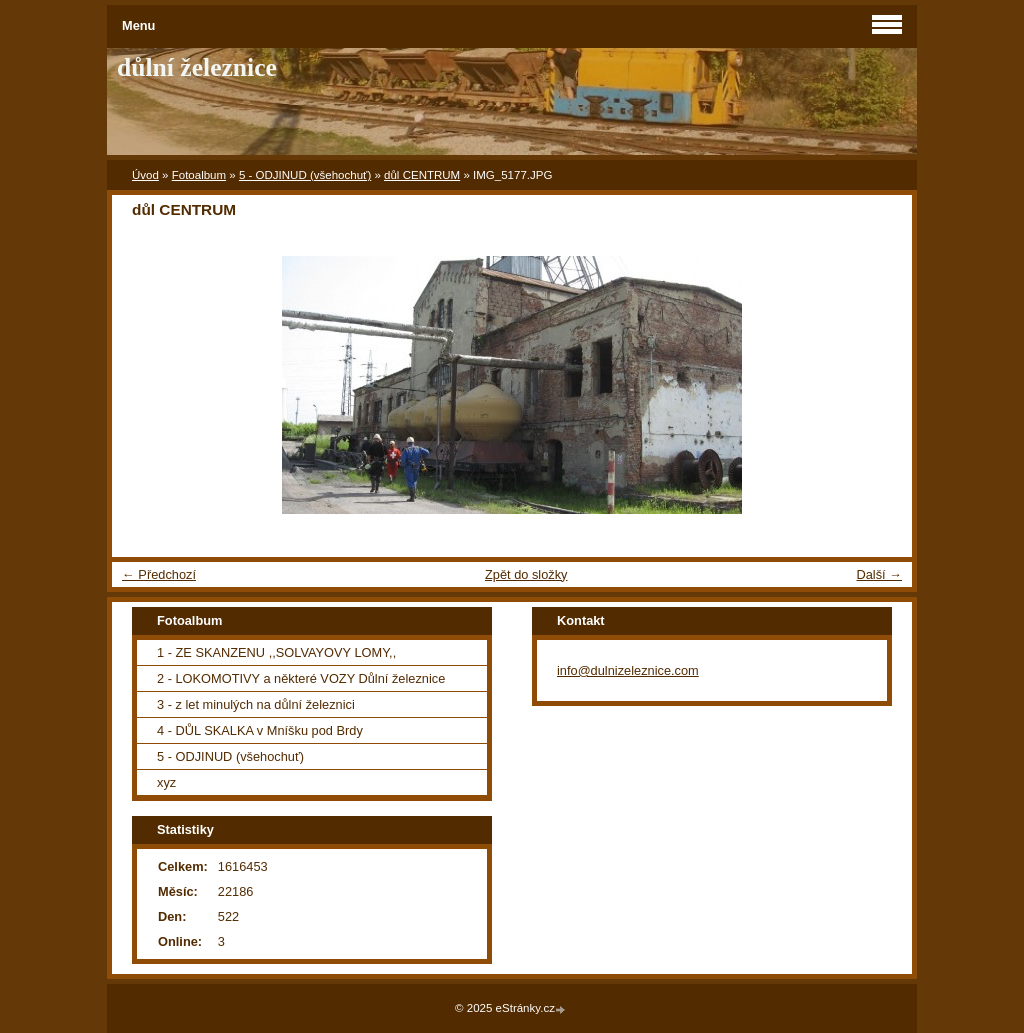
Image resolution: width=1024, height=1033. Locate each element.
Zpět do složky (526, 574)
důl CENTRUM (422, 175)
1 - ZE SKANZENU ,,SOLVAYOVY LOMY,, (276, 652)
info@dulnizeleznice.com (628, 670)
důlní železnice (197, 67)
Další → (879, 574)
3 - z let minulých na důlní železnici (256, 704)
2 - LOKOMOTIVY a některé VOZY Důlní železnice (301, 678)
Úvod (145, 175)
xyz (166, 782)
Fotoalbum (199, 175)
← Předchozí (159, 574)
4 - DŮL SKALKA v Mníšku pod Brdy (260, 730)
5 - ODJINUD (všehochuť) (305, 175)
